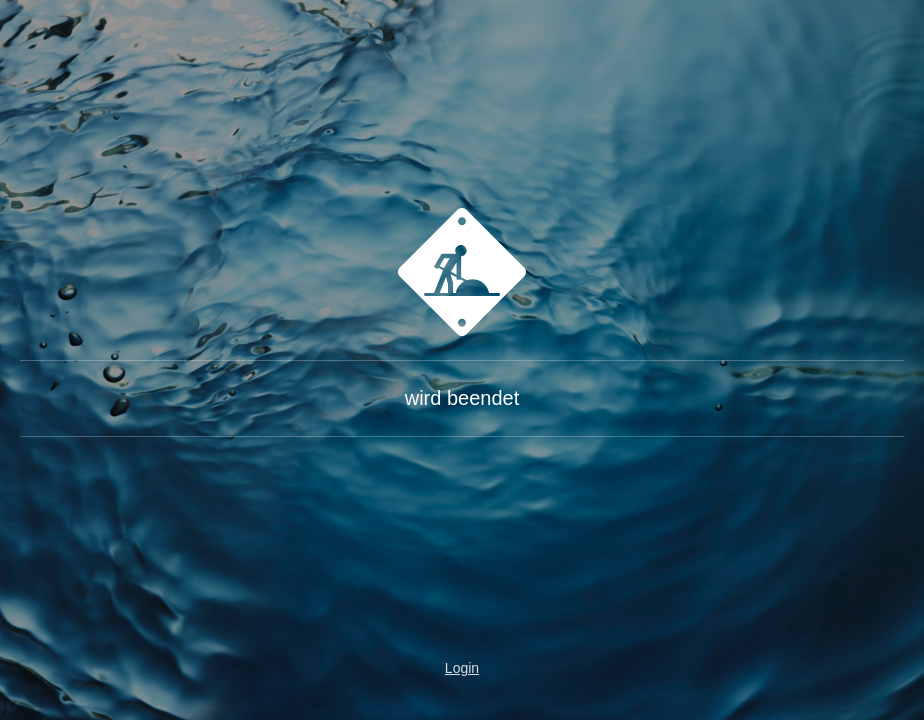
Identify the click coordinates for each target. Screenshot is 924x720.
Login (462, 668)
